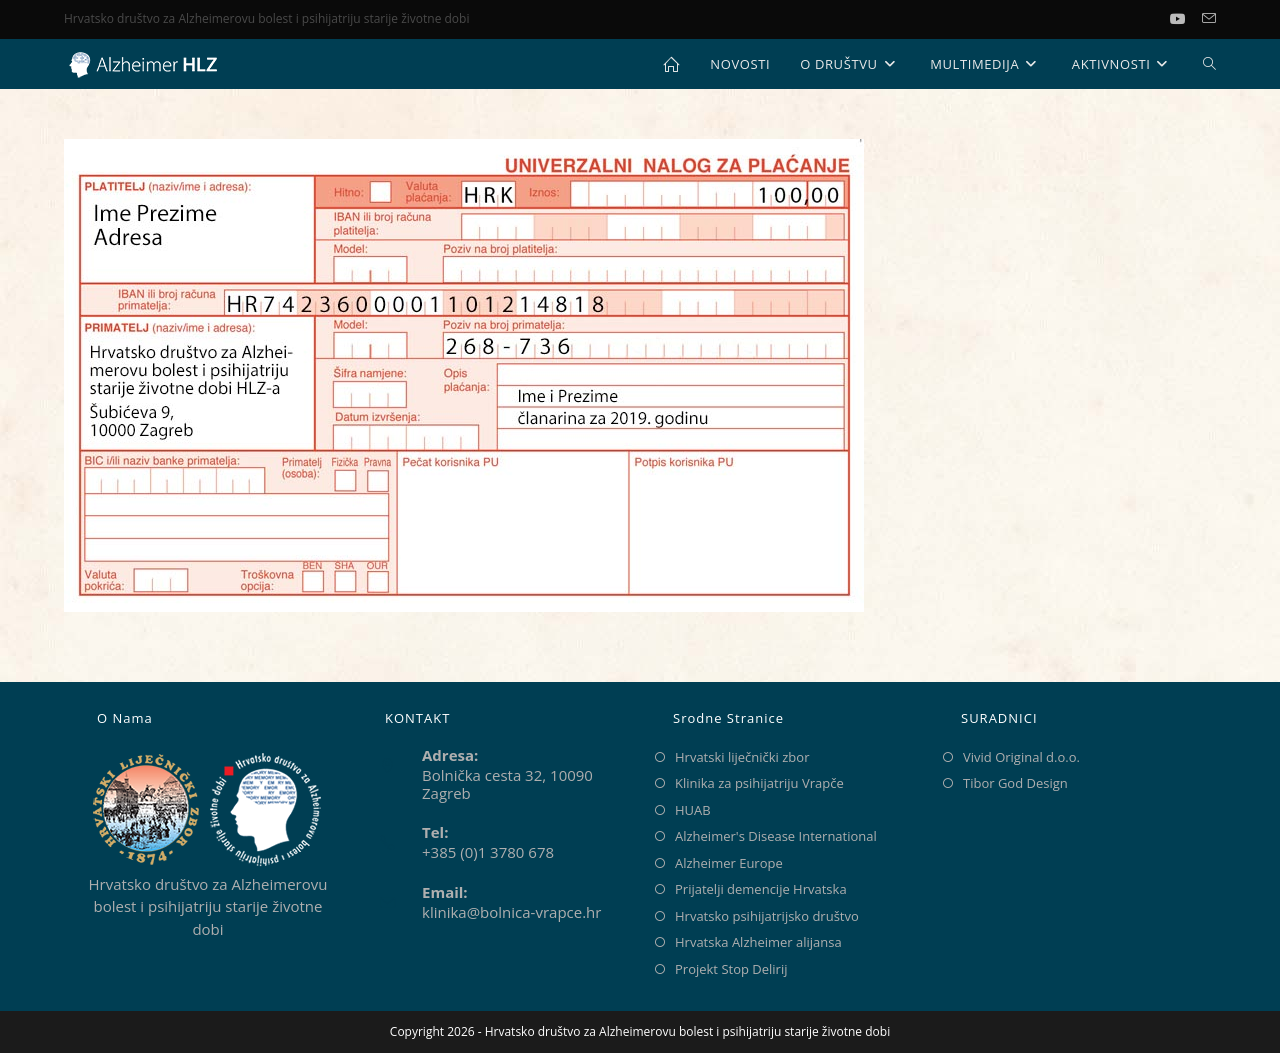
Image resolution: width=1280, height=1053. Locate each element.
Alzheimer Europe (729, 863)
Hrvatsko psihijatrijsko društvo (767, 916)
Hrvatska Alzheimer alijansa (758, 942)
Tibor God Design (1015, 783)
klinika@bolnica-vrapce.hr (511, 912)
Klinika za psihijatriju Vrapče (759, 783)
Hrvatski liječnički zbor (742, 757)
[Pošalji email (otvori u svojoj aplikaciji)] (1209, 19)
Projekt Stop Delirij (731, 969)
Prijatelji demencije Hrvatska (761, 889)
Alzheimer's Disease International (776, 836)
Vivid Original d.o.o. (1021, 757)
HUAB (693, 810)
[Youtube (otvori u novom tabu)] (1186, 19)
